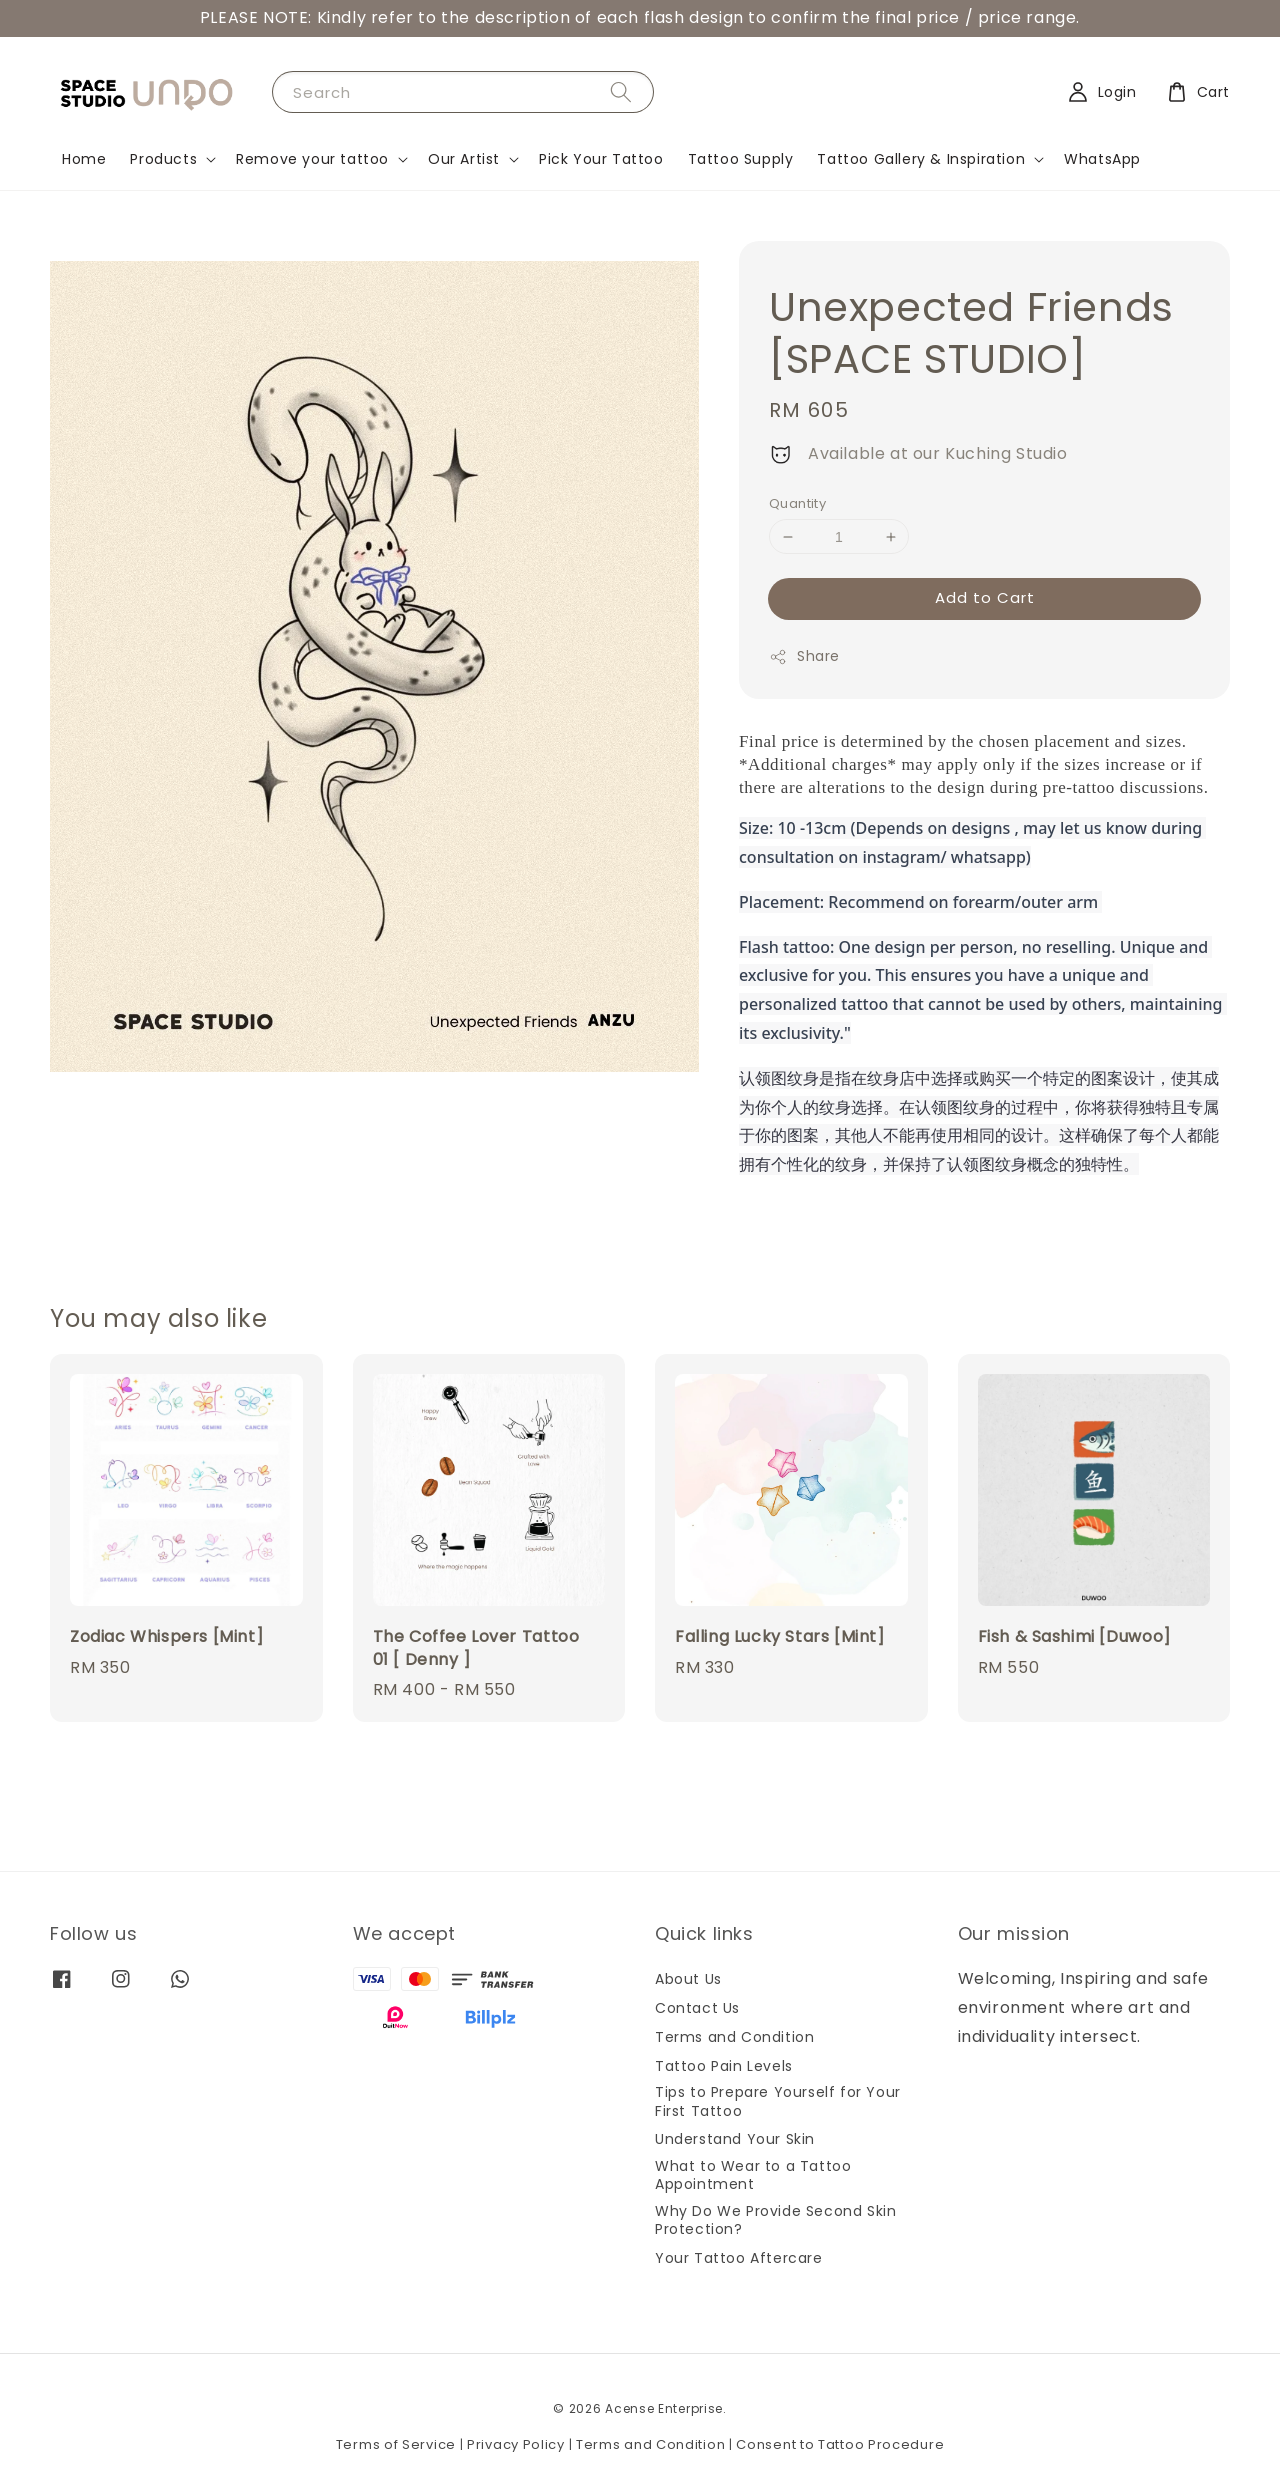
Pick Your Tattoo (601, 159)
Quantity (797, 503)
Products (163, 159)
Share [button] (804, 656)
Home (84, 159)
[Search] (621, 91)
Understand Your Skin (735, 2139)
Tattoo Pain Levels (724, 2066)
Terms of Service (396, 2444)
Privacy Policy (516, 2444)
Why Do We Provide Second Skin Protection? (775, 2220)
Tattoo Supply (741, 159)
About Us (688, 1979)
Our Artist (464, 159)
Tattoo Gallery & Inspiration (921, 159)
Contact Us (697, 2008)
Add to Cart (985, 597)
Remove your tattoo (312, 159)
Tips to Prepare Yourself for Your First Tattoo (778, 2101)
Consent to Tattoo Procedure (840, 2444)
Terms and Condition (734, 2037)
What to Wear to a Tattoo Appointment (753, 2175)
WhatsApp (1102, 159)
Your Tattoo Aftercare (739, 2258)
